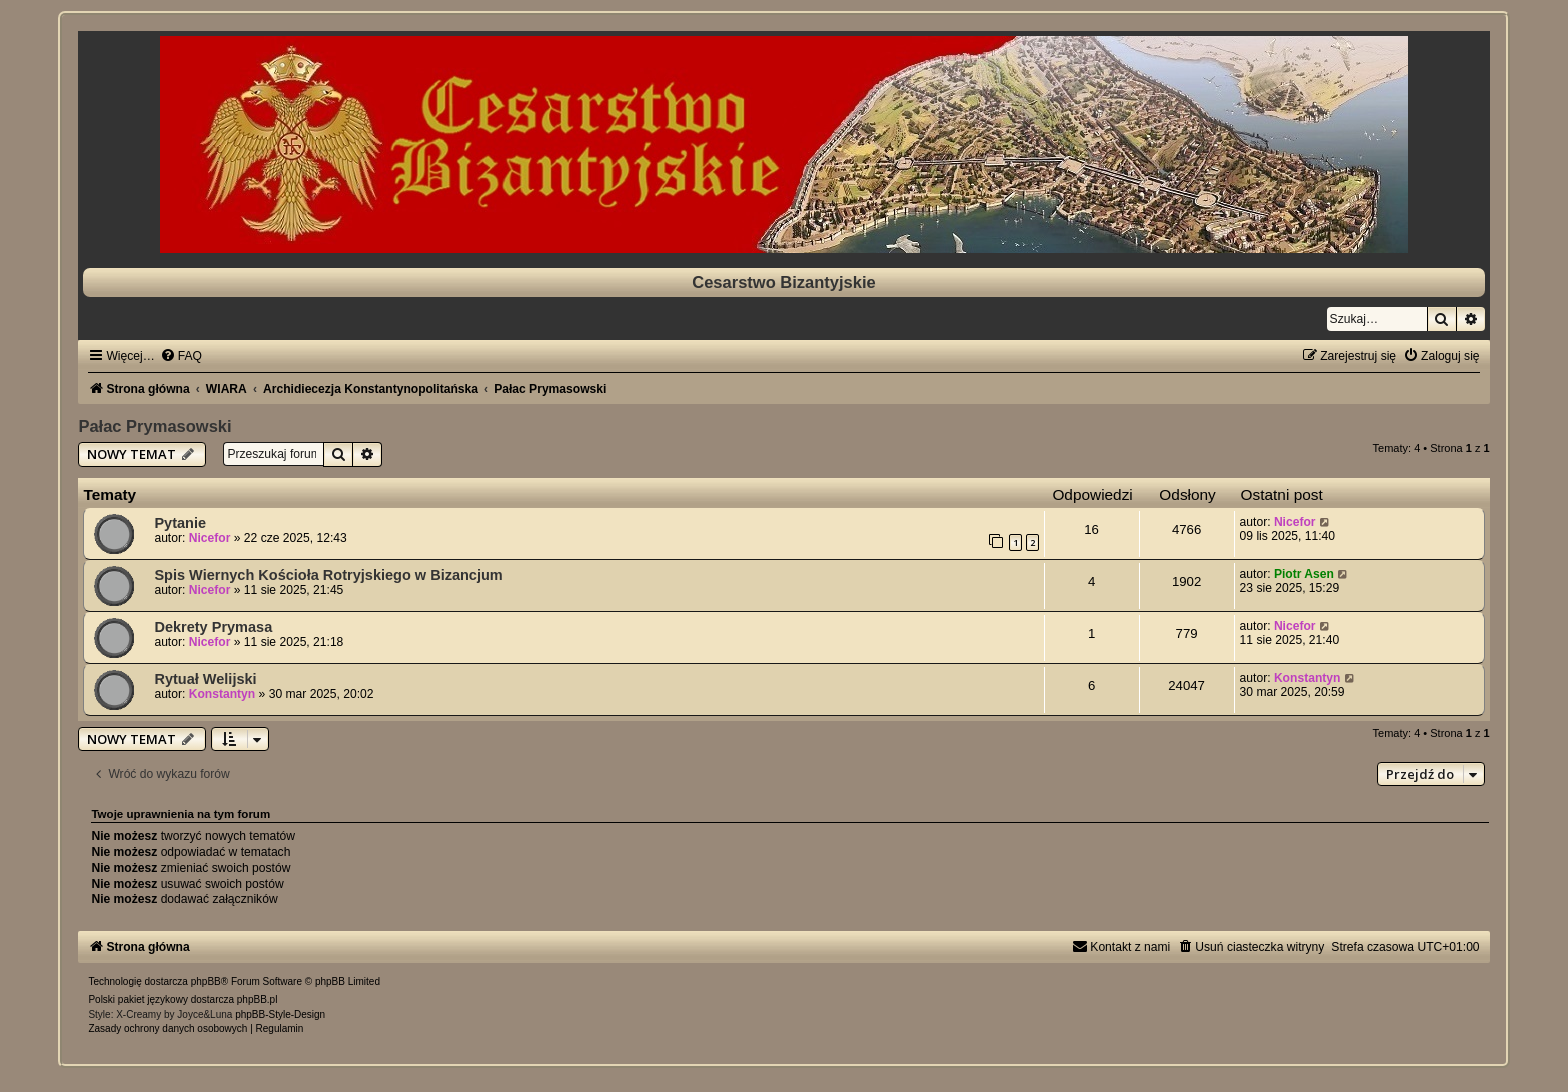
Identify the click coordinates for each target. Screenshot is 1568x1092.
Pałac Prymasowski (154, 426)
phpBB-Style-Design (280, 1014)
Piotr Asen (1304, 574)
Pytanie (180, 523)
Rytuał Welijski (205, 679)
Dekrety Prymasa (213, 627)
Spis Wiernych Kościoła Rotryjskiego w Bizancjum (328, 575)
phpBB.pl (257, 999)
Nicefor (210, 538)
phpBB (206, 981)
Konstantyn (222, 694)
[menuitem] (181, 356)
